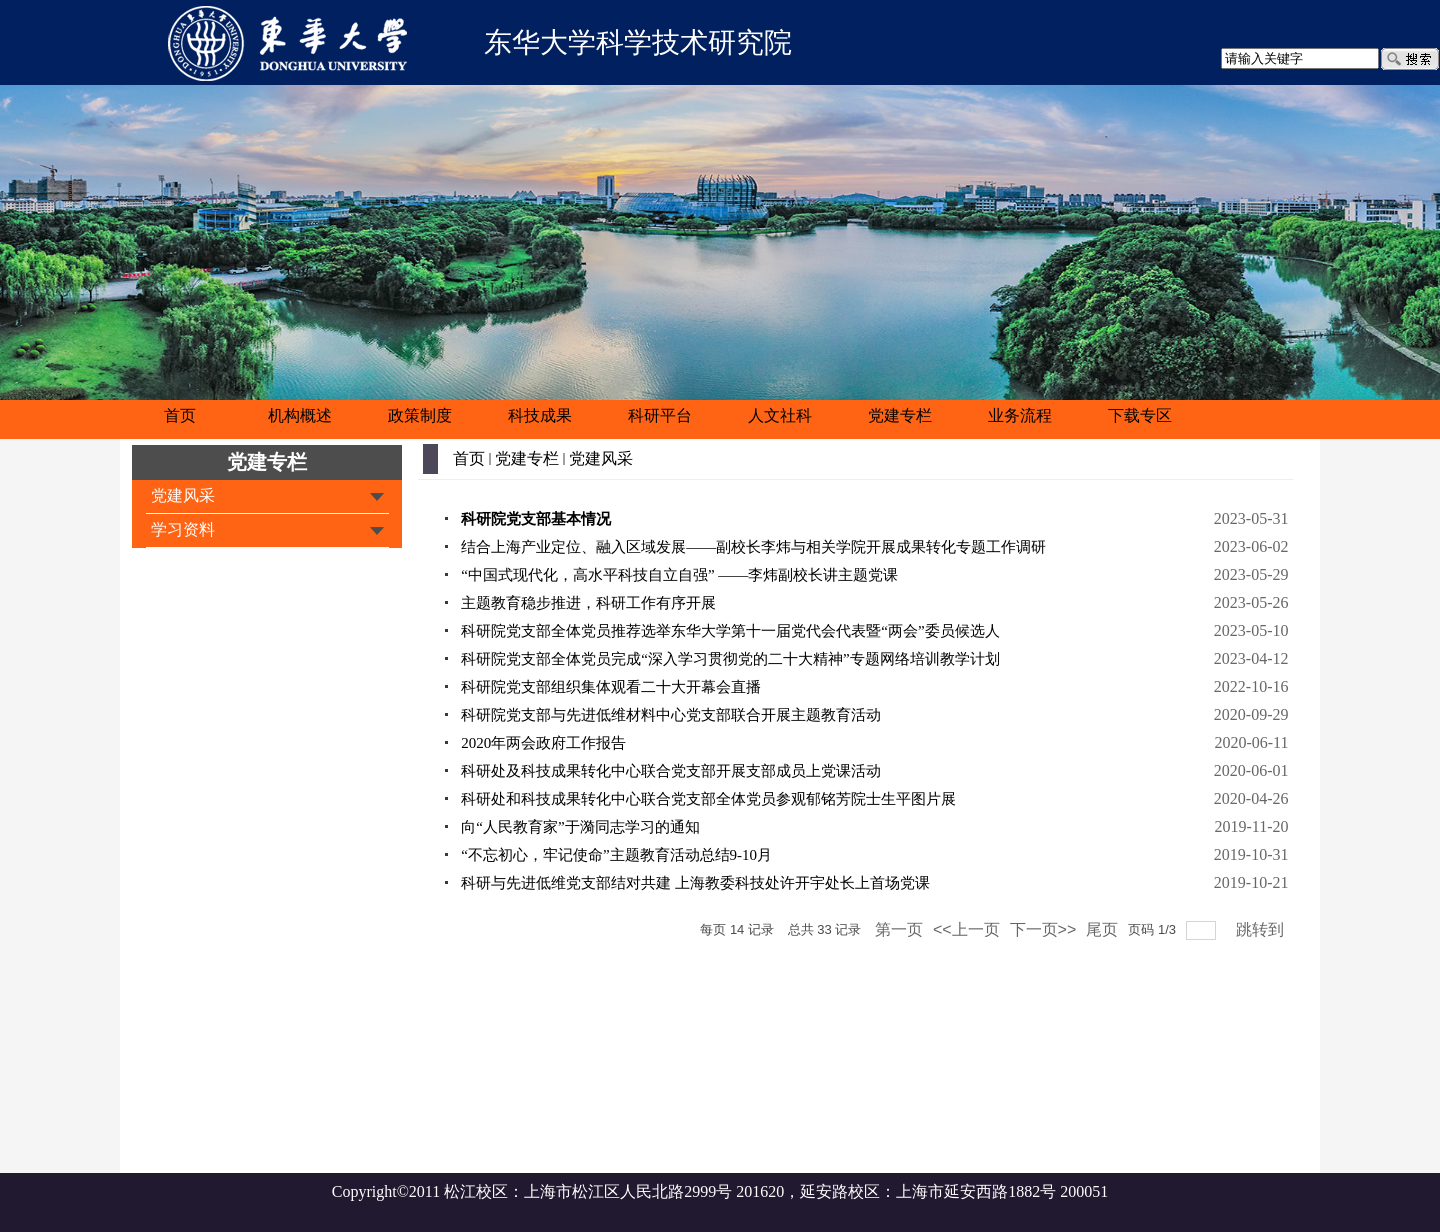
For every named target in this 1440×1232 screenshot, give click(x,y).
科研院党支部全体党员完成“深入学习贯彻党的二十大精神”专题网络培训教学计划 (730, 659)
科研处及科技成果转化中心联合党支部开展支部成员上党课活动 (671, 771)
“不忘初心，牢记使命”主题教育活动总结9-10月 (616, 855)
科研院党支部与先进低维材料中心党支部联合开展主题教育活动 (671, 715)
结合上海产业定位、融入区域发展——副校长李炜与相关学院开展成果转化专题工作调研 (753, 547)
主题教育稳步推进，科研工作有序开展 (588, 603)
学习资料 (183, 529)
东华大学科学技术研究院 (638, 42)
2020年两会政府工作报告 (543, 743)
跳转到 (1262, 929)
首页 (469, 458)
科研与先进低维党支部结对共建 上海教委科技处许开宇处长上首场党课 (695, 883)
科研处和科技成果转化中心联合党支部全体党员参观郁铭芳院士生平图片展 (708, 799)
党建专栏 (267, 462)
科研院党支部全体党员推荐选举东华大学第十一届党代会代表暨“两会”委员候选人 (730, 631)
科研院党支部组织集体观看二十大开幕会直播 (611, 687)
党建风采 (183, 495)
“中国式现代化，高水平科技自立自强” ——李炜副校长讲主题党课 (679, 575)
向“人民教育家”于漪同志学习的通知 (580, 827)
